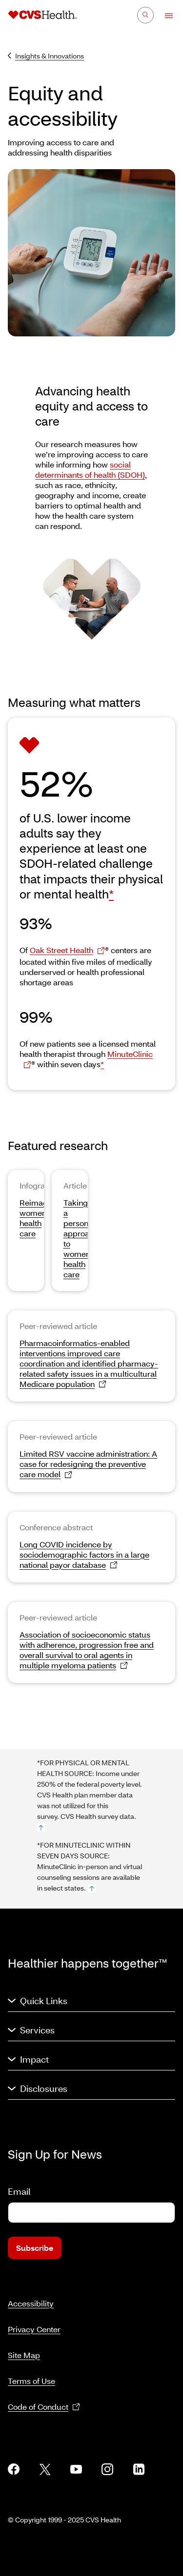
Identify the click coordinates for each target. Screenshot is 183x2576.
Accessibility (31, 2303)
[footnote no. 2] (92, 1889)
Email (19, 2191)
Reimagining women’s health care (42, 1217)
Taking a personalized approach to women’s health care (86, 1238)
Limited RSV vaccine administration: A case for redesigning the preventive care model (88, 1464)
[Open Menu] (164, 15)
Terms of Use (31, 2381)
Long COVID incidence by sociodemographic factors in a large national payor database (84, 1555)
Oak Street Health (67, 950)
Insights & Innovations (46, 55)
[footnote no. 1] (41, 1828)
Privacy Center (34, 2329)
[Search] (145, 15)
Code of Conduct (44, 2407)
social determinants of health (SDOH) (90, 469)
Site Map (24, 2355)
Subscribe (34, 2248)
